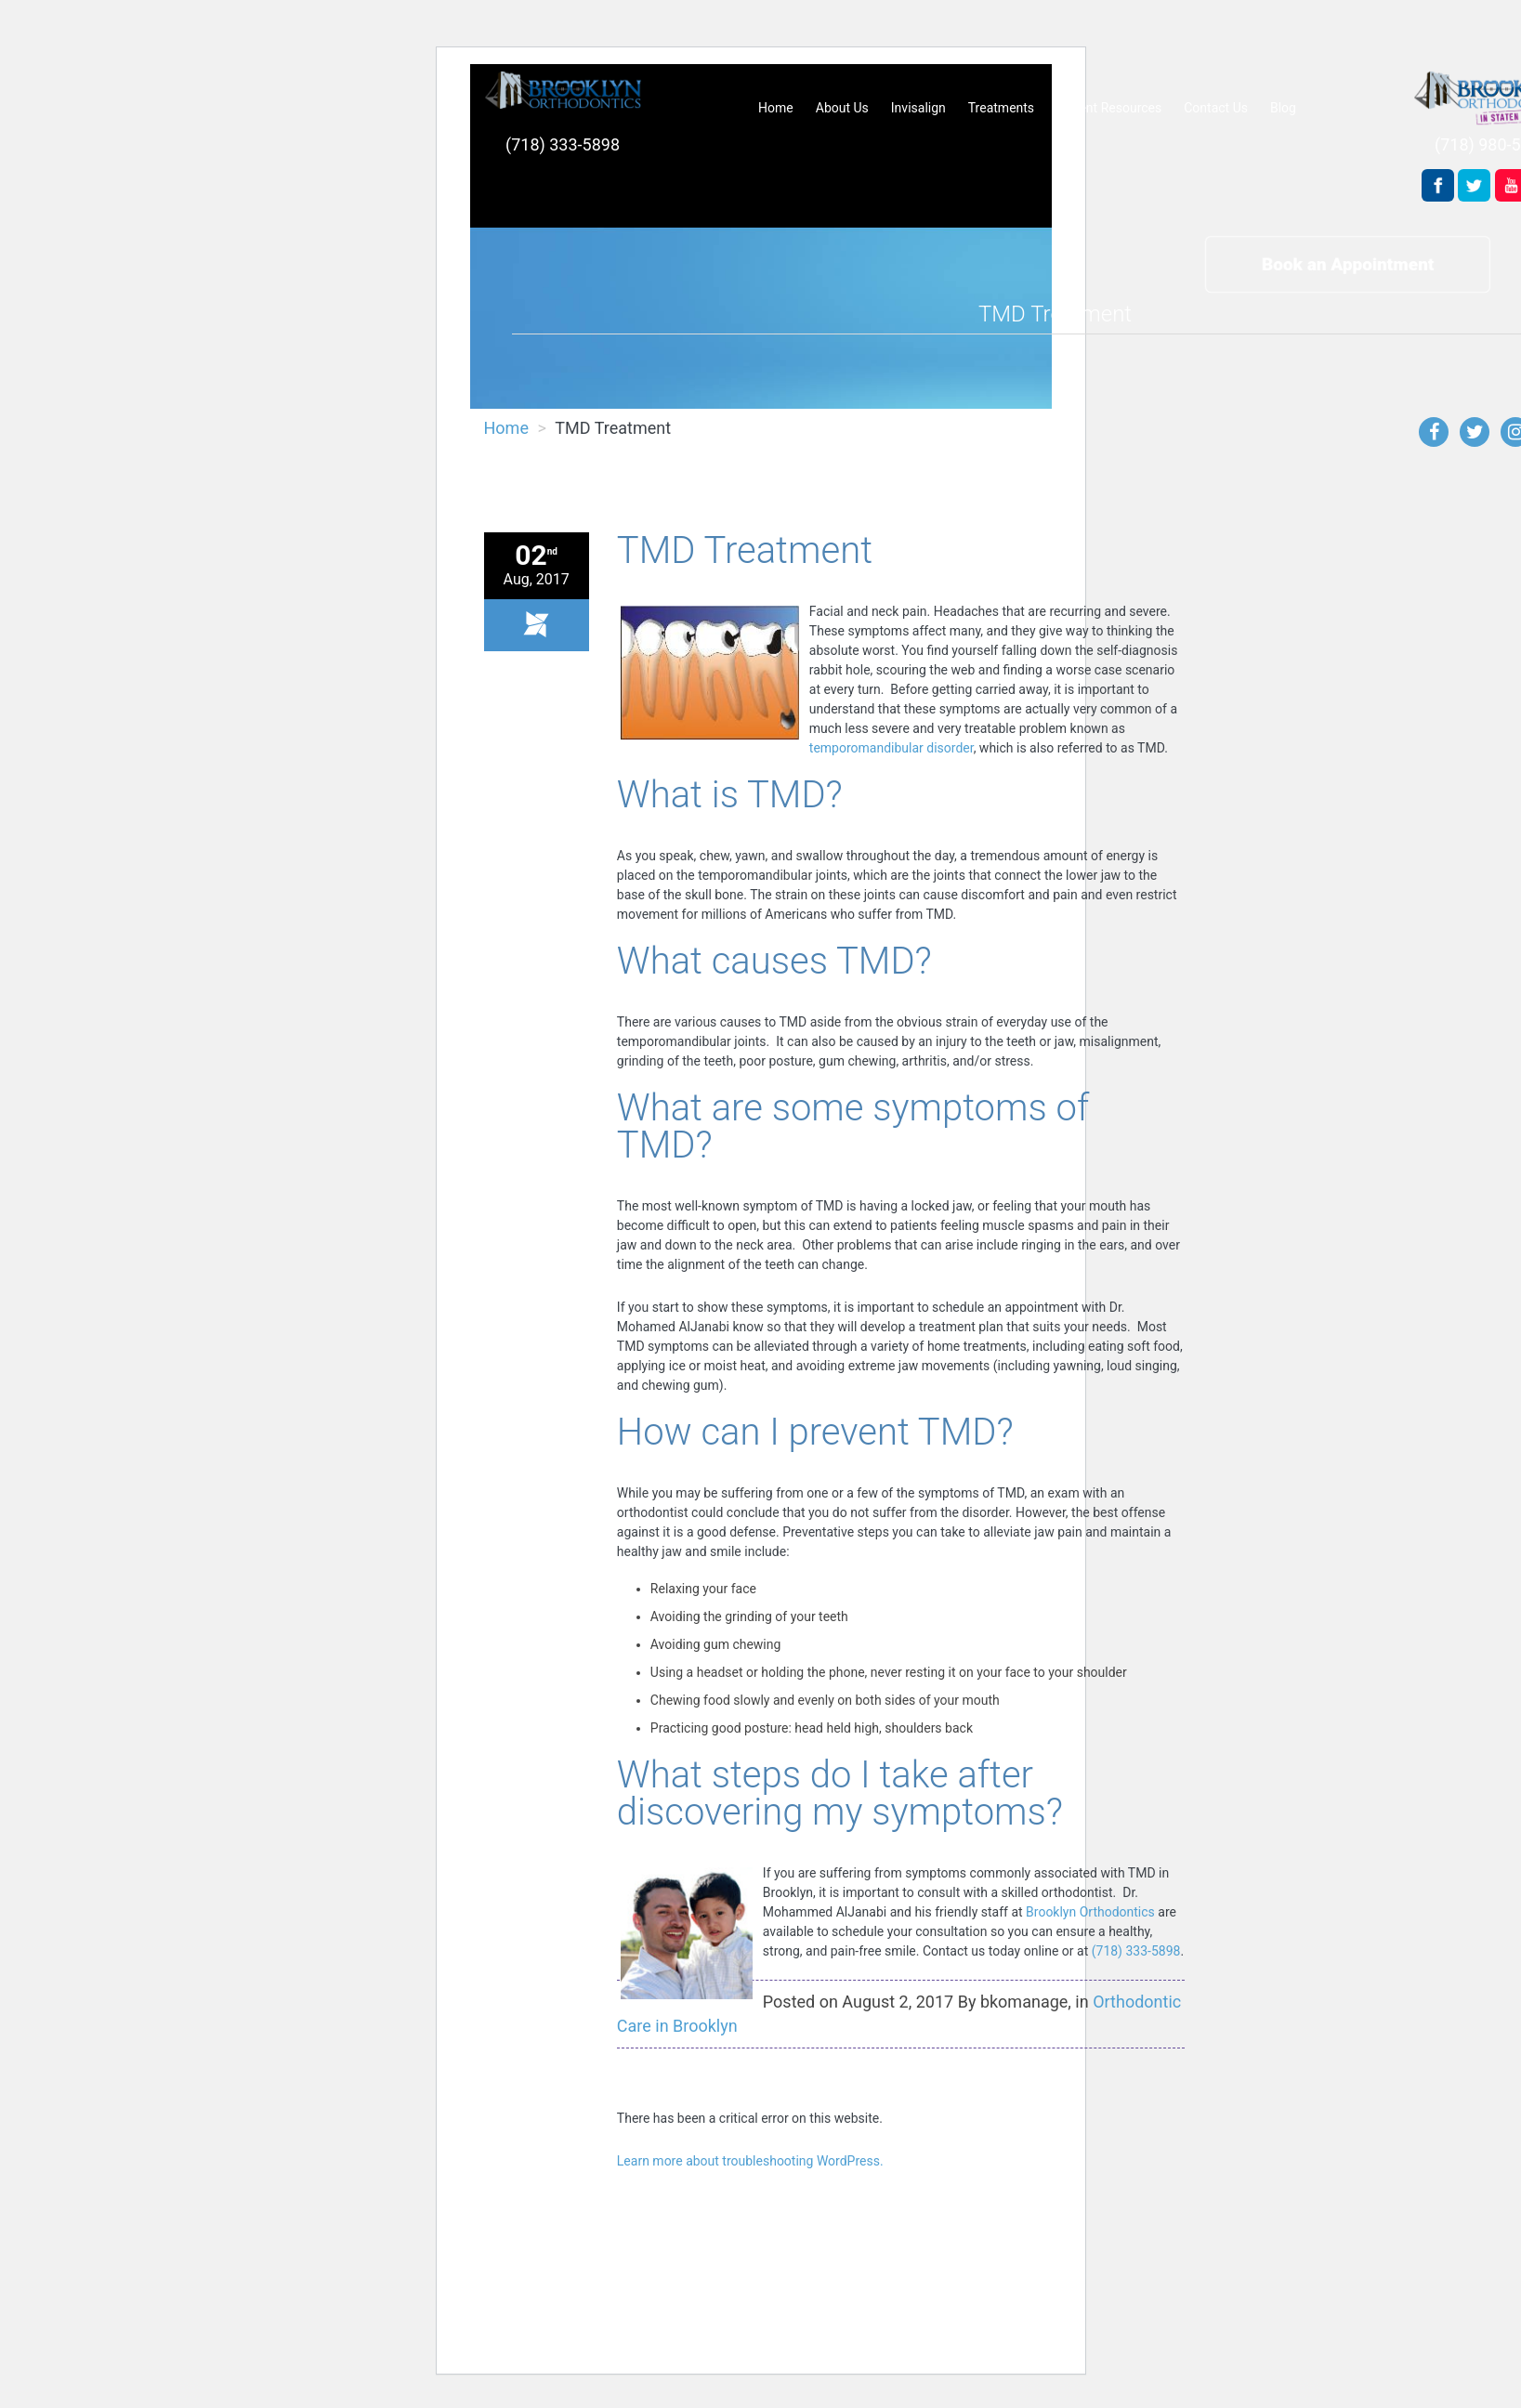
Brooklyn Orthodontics (1090, 1911)
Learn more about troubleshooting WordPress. (750, 2160)
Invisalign (918, 107)
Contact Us (1216, 107)
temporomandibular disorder (891, 747)
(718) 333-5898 (562, 144)
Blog (1283, 107)
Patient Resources (1108, 107)
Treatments (1001, 107)
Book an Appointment (1348, 263)
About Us (842, 107)
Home (775, 107)
